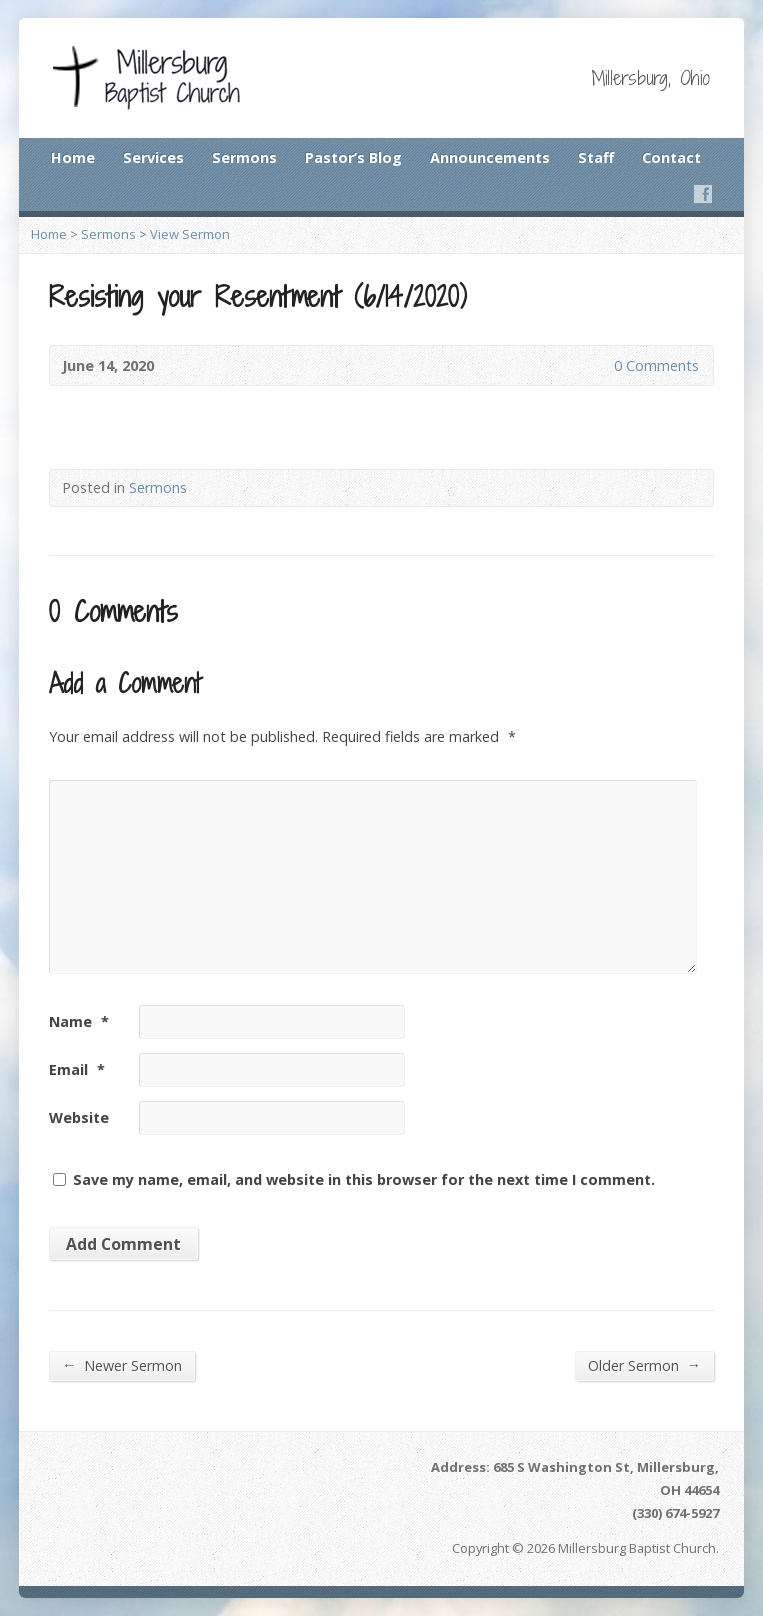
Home (73, 157)
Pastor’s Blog (353, 157)
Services (153, 157)
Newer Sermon (122, 1365)
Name (79, 1021)
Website (79, 1117)
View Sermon (190, 234)
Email (77, 1069)
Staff (596, 157)
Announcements (490, 157)
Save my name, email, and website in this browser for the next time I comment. (364, 1179)
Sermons (244, 157)
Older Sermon (644, 1365)
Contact (671, 157)
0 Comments (597, 365)
